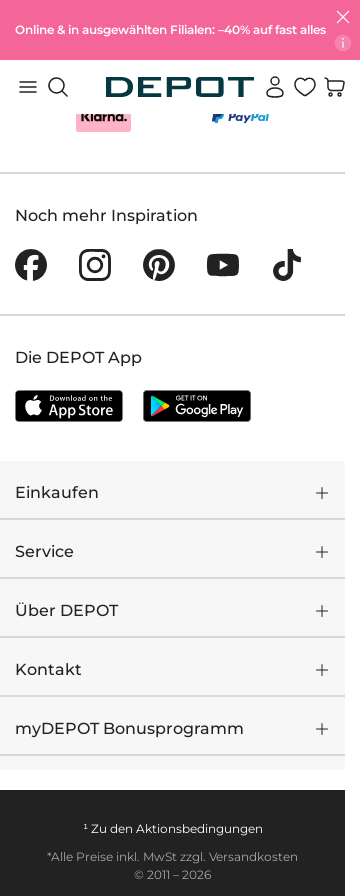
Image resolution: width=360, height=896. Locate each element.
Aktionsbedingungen (199, 828)
